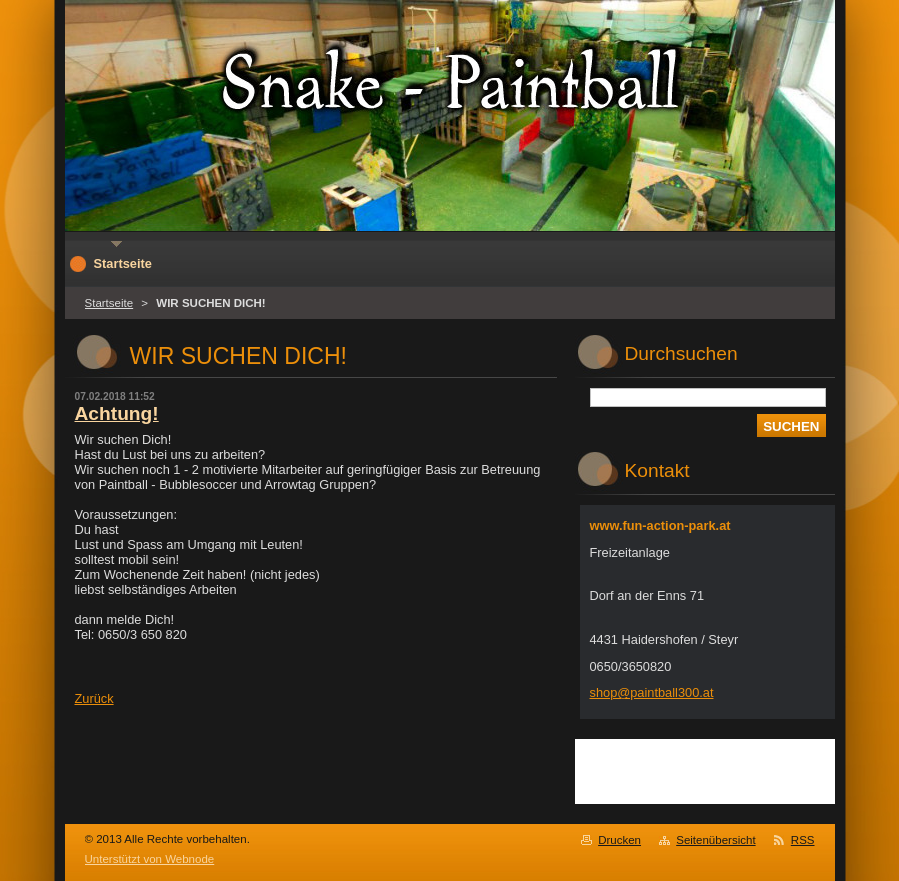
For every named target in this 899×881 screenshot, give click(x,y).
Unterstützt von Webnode (150, 859)
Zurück (94, 698)
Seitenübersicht (715, 840)
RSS (803, 840)
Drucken (619, 840)
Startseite (109, 303)
